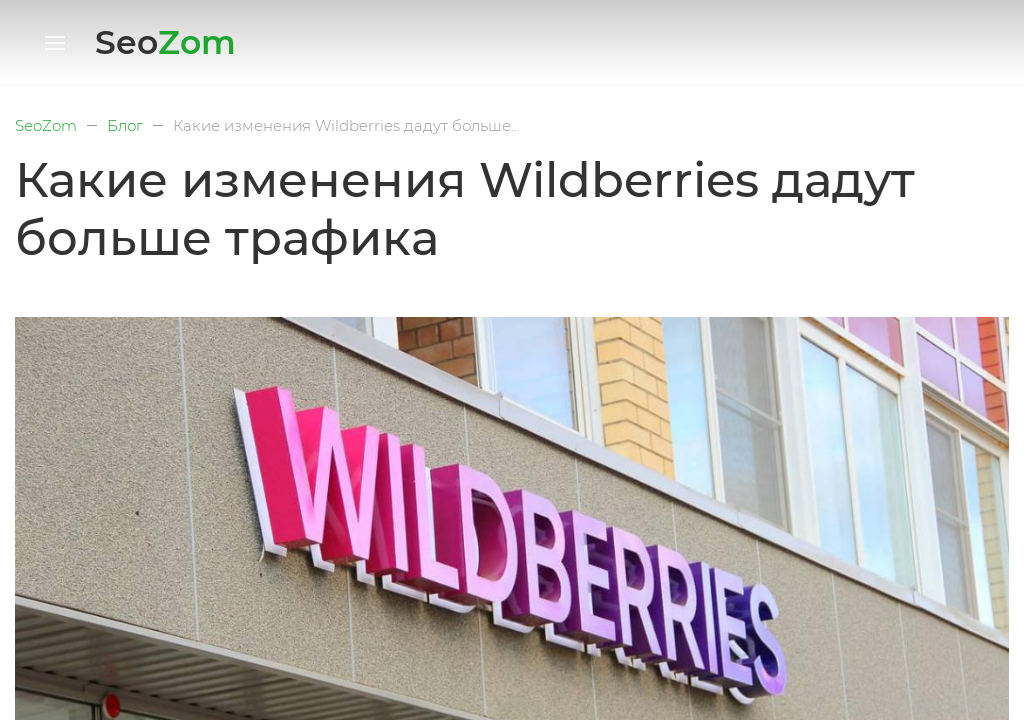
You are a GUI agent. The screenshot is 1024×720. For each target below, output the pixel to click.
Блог (125, 125)
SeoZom (46, 125)
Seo (165, 42)
